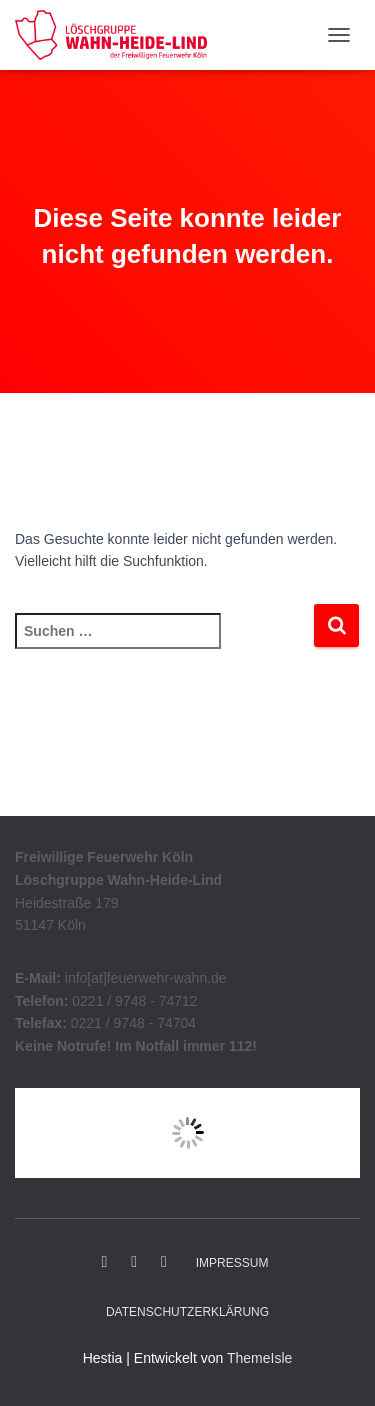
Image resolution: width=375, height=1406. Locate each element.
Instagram (134, 1262)
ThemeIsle (259, 1358)
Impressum (232, 1263)
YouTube (164, 1262)
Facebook (105, 1262)
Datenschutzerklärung (187, 1312)
